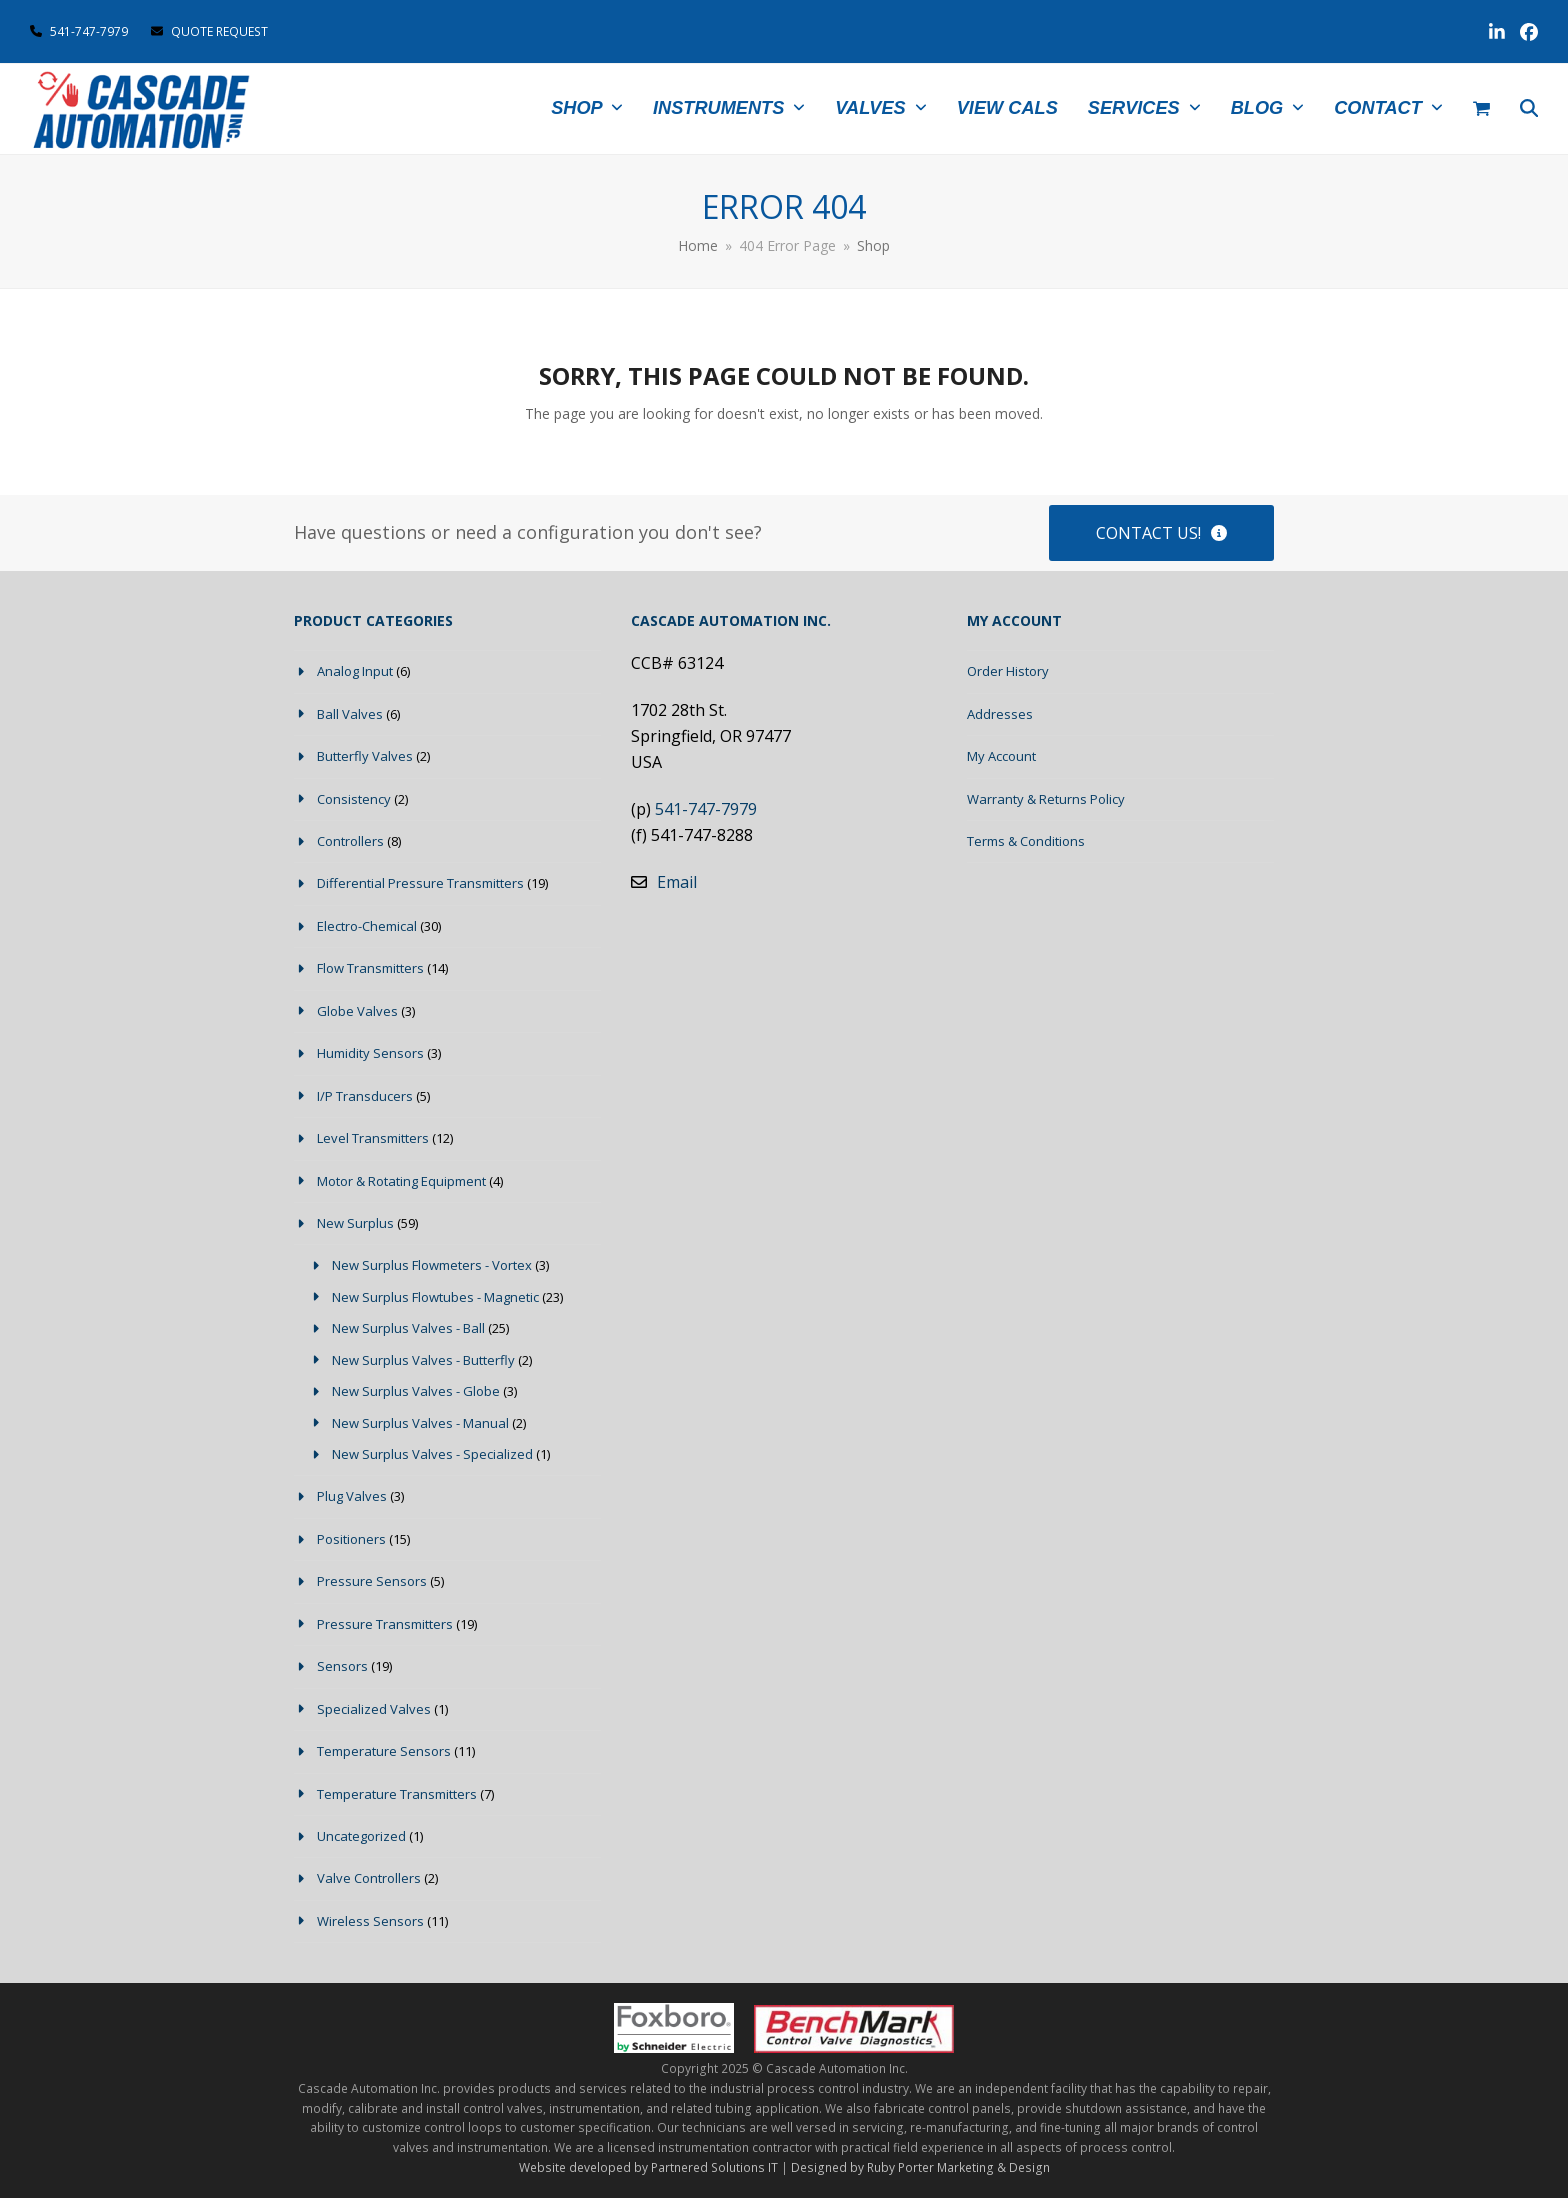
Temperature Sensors (384, 1751)
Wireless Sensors (370, 1921)
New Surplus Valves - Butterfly (423, 1360)
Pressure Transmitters (385, 1624)
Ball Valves (350, 714)
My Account (1001, 756)
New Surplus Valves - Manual (420, 1423)
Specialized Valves (374, 1709)
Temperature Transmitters (397, 1794)
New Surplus (355, 1223)
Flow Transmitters (370, 968)
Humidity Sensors (370, 1053)
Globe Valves (357, 1011)
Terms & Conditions (1026, 841)
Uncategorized (361, 1836)
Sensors (342, 1666)
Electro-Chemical (367, 926)
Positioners (351, 1539)
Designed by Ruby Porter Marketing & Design (920, 2167)
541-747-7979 (89, 31)
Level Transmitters (373, 1138)
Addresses (1000, 714)
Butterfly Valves (365, 756)
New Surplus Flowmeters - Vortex (432, 1265)
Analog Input (355, 671)
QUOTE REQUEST (209, 31)
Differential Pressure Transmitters (420, 883)
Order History (1008, 671)
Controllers (350, 841)
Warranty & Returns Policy (1046, 799)
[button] (1481, 109)
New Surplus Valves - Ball (408, 1328)
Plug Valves (352, 1496)
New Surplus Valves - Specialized (432, 1454)
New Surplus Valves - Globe (416, 1391)
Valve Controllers (369, 1878)
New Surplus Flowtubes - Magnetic (435, 1297)
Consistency (354, 799)
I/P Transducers (365, 1096)
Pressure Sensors (372, 1581)
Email (677, 882)
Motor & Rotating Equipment (401, 1181)
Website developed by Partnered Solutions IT (648, 2167)
